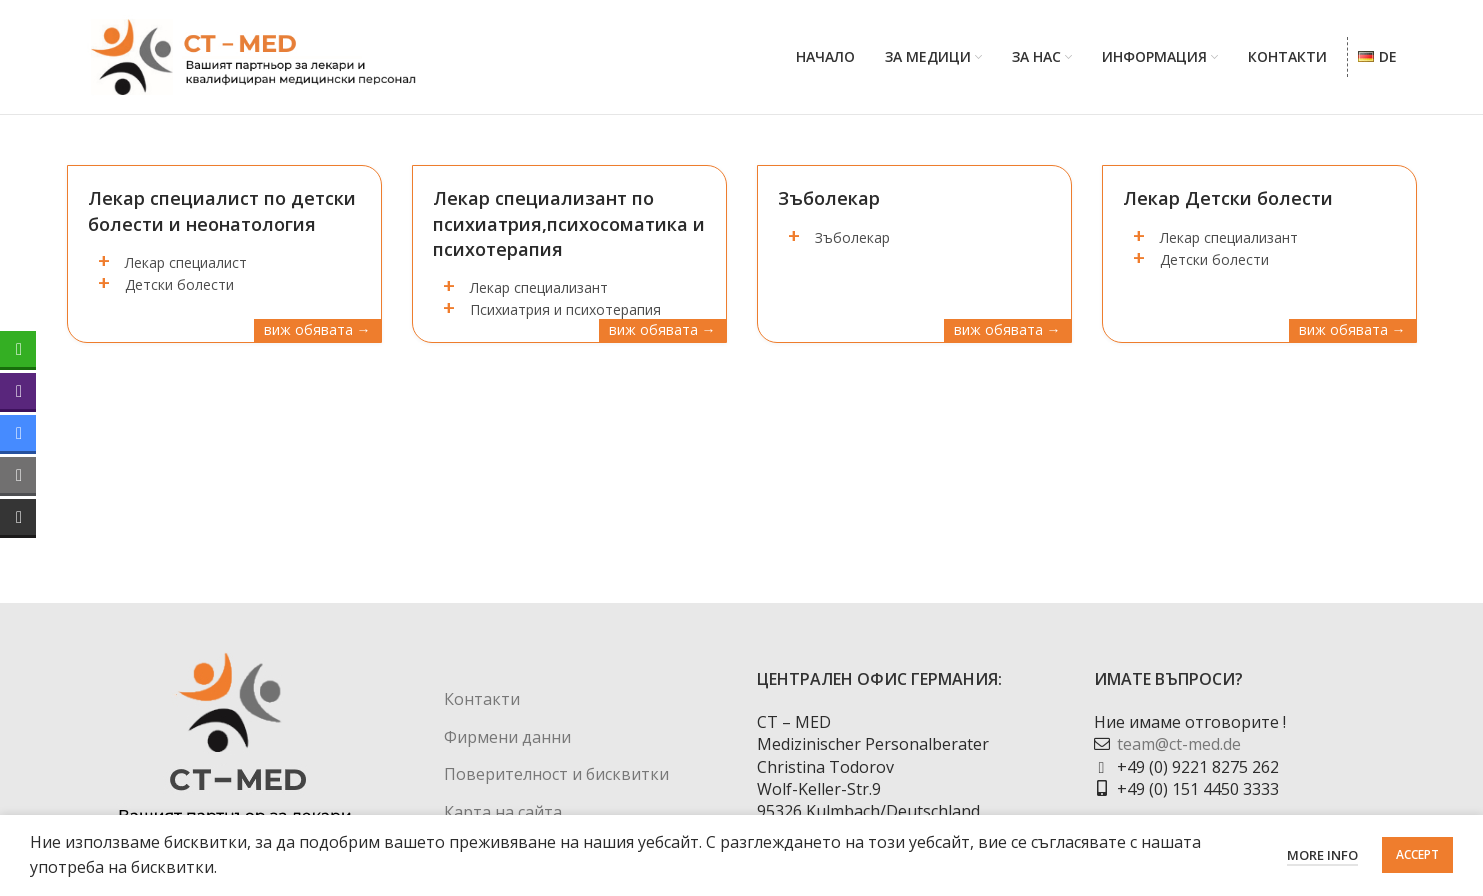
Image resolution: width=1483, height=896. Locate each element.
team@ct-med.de (1179, 745)
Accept (1417, 854)
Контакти (482, 700)
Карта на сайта (503, 812)
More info (1322, 855)
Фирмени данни (507, 737)
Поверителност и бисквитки (556, 775)
